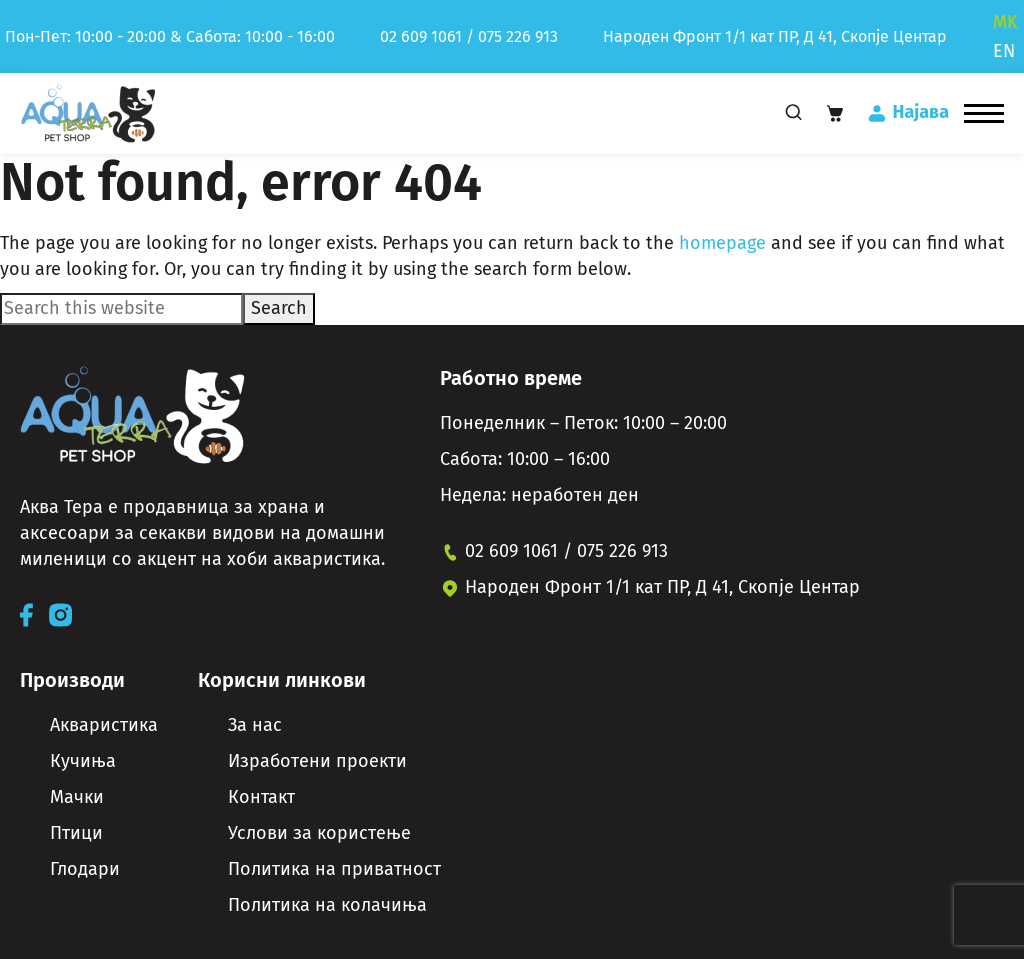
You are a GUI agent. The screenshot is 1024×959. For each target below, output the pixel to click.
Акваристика (104, 725)
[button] (984, 113)
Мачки (77, 797)
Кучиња (83, 761)
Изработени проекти (317, 761)
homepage (722, 243)
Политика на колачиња (327, 905)
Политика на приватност (334, 869)
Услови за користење (319, 833)
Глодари (85, 869)
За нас (255, 725)
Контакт (261, 797)
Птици (76, 833)
